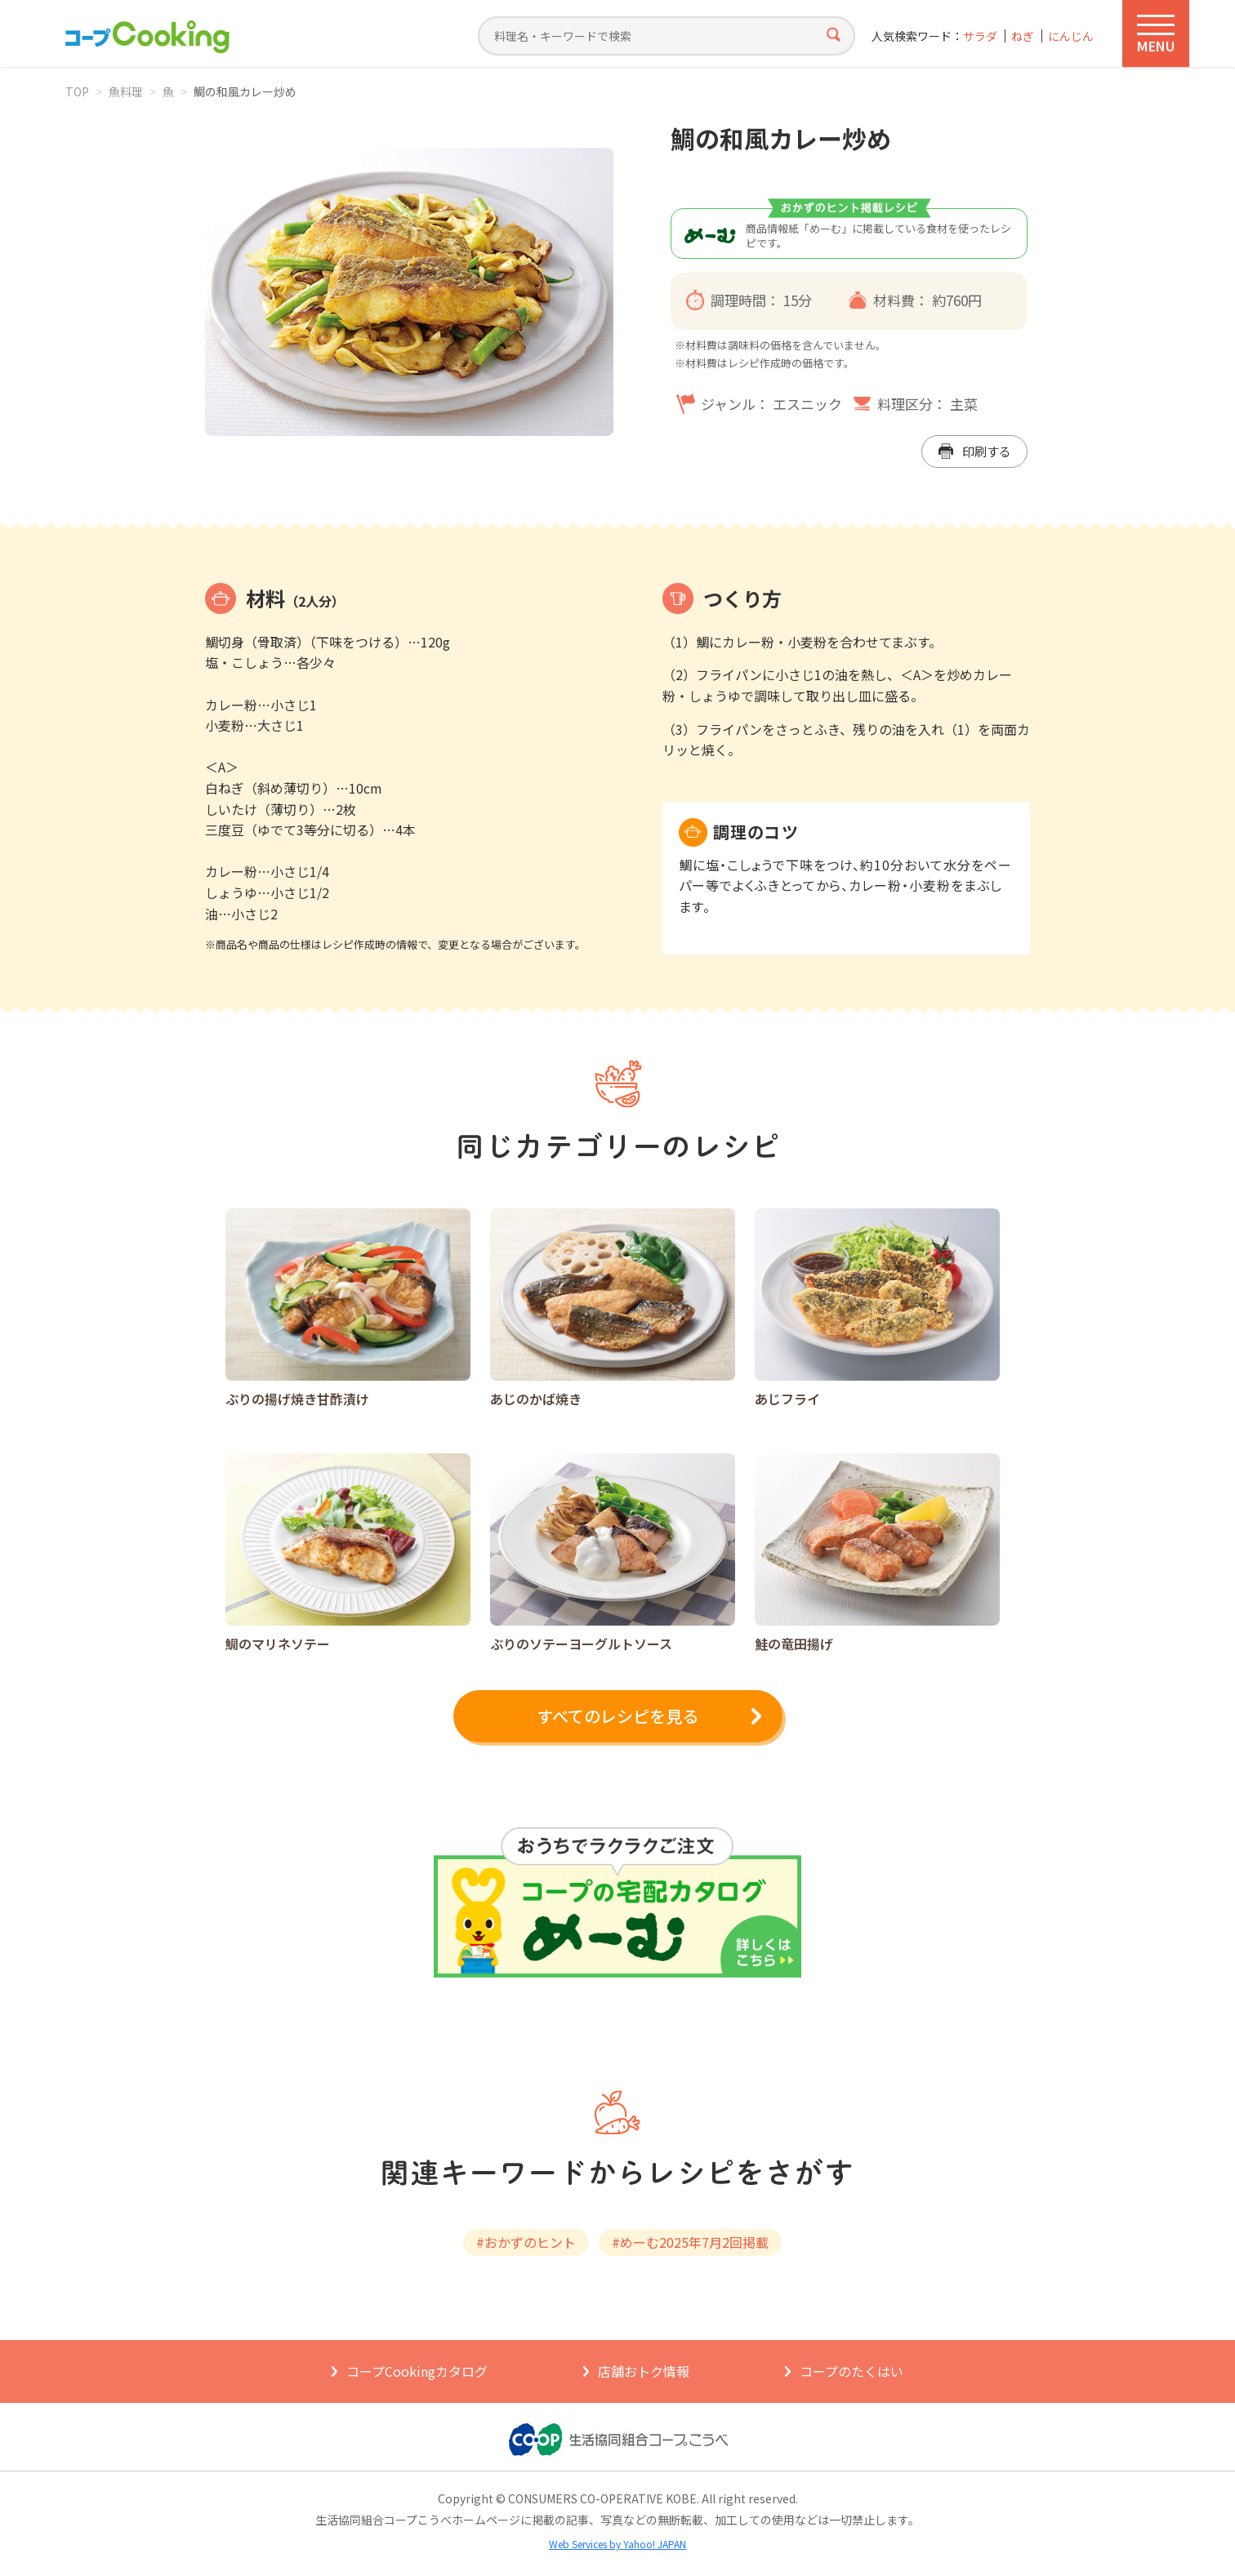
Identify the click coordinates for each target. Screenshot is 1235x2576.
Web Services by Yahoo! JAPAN (617, 2544)
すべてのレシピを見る (617, 1716)
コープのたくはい (851, 2371)
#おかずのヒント (526, 2242)
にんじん (1071, 36)
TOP (77, 91)
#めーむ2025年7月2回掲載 (690, 2242)
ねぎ (1022, 36)
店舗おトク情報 (643, 2371)
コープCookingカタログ (417, 2371)
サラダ (980, 36)
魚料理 (126, 91)
